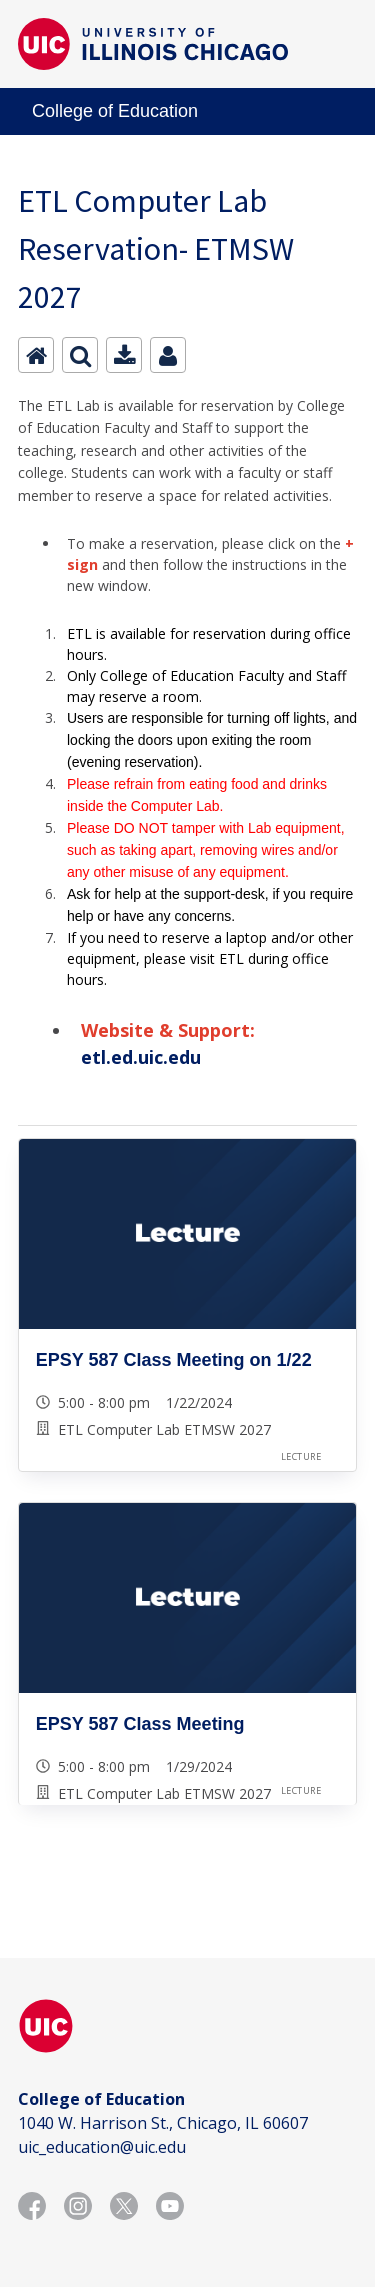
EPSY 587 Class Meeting (140, 1724)
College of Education (115, 111)
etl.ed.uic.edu (141, 1057)
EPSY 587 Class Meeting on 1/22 (174, 1360)
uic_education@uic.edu (102, 2147)
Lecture (301, 1456)
